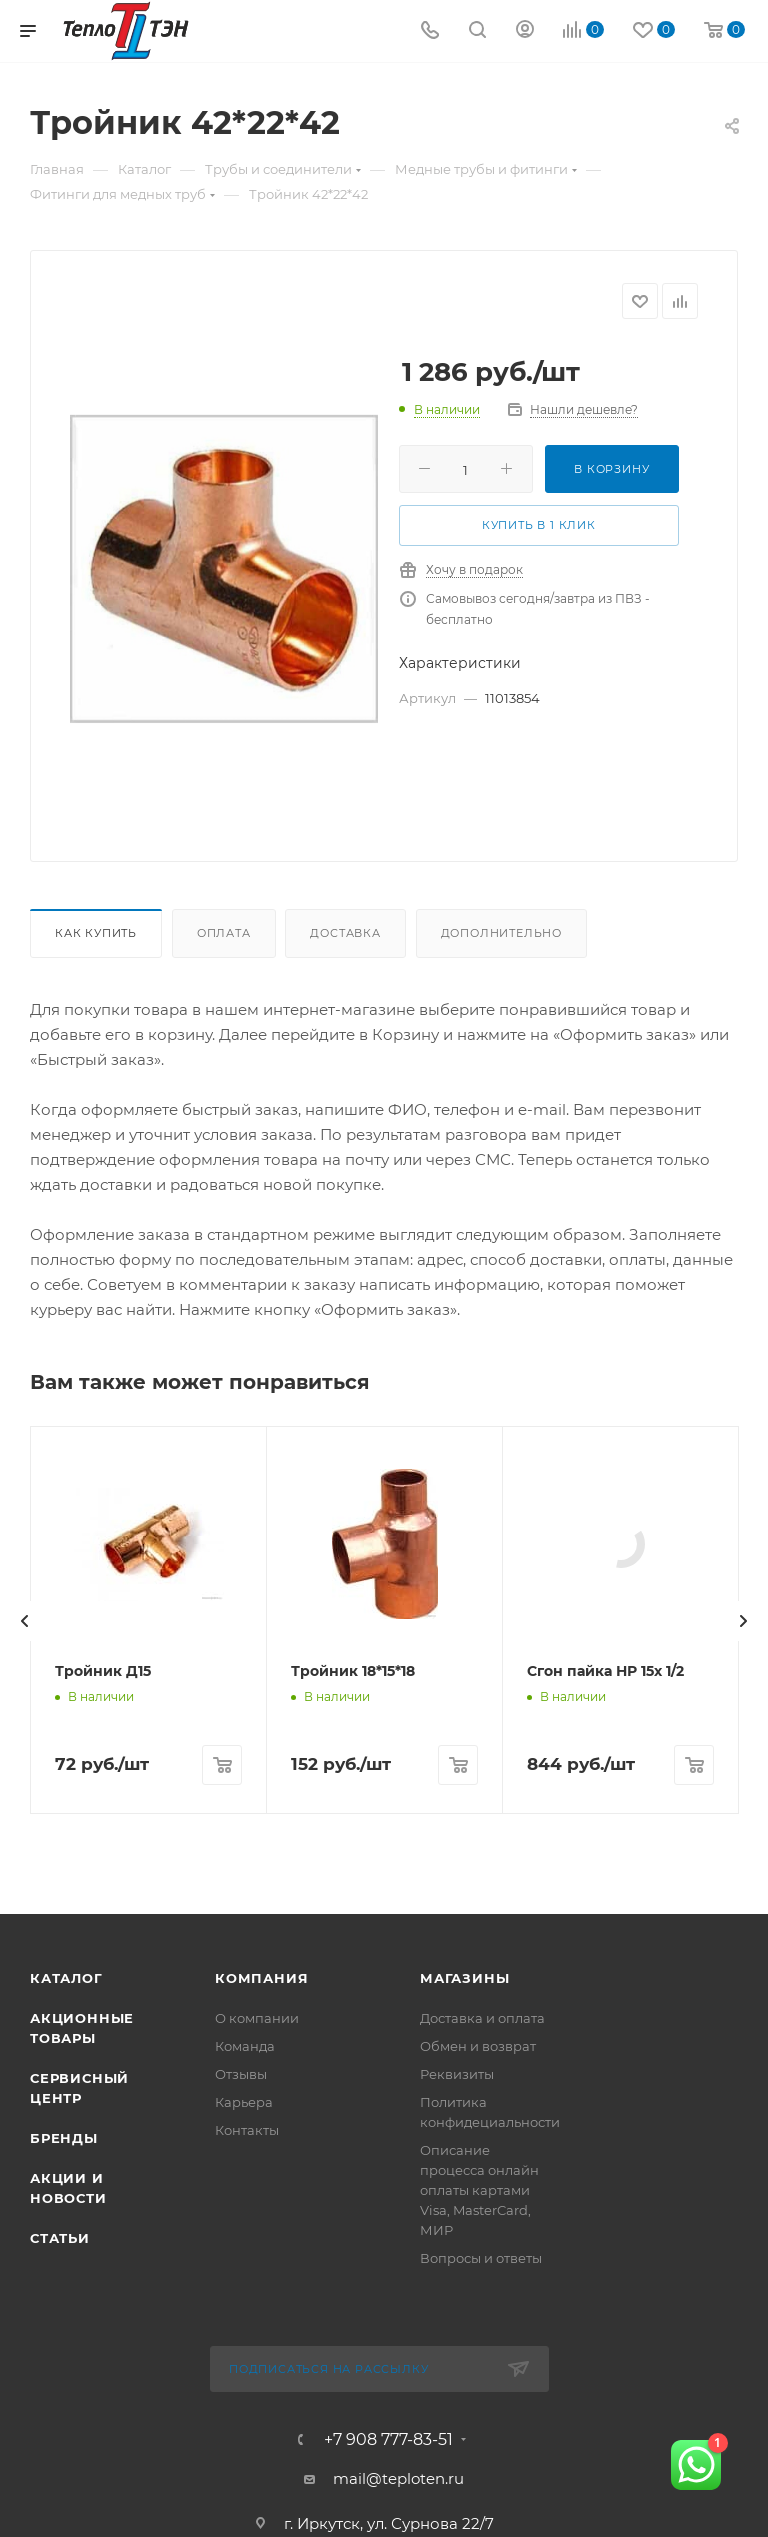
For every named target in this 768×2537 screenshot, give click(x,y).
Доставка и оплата (482, 2461)
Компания (261, 2421)
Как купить (96, 933)
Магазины (464, 2421)
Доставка (345, 933)
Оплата (224, 933)
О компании (257, 2461)
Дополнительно (501, 933)
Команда (245, 2489)
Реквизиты (457, 2517)
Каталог (66, 2421)
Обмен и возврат (478, 2489)
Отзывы (241, 2517)
